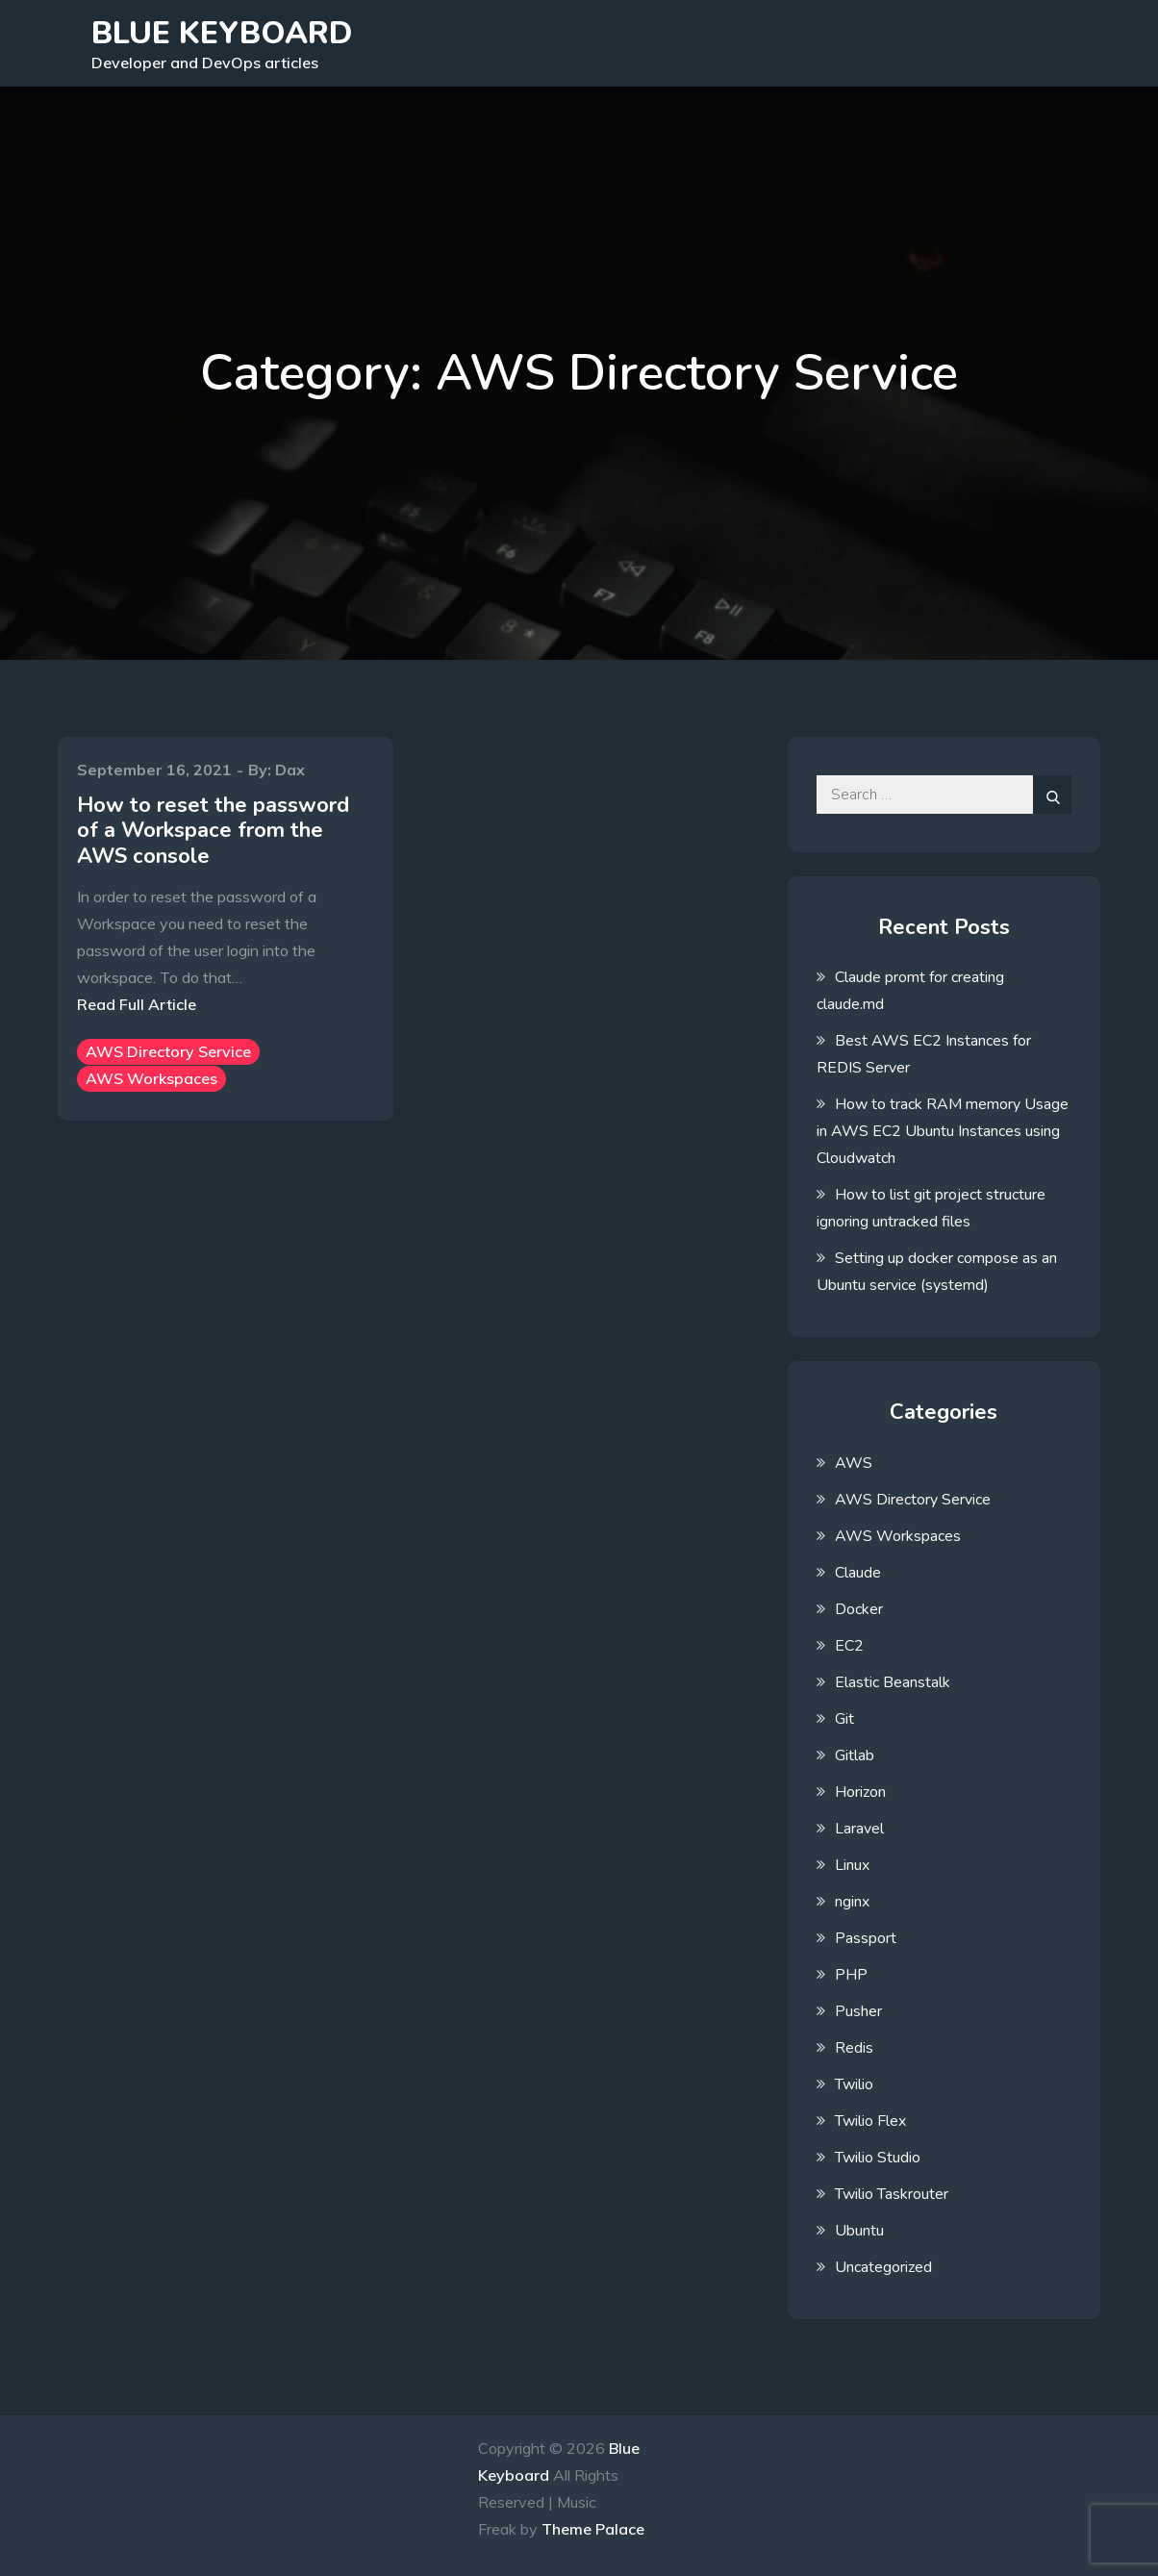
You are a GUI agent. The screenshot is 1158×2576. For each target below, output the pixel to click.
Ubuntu (859, 2230)
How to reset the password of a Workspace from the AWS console (213, 831)
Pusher (858, 2011)
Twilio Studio (877, 2157)
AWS (853, 1463)
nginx (852, 1901)
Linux (852, 1865)
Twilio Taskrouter (891, 2194)
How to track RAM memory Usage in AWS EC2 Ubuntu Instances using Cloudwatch (943, 1131)
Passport (865, 1938)
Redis (854, 2047)
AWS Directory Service (168, 1051)
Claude (858, 1572)
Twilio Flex (870, 2121)
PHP (851, 1974)
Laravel (859, 1828)
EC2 (849, 1645)
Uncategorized (883, 2267)
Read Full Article (136, 1004)
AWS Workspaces (151, 1078)
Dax (290, 769)
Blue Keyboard (221, 33)
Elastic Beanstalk (892, 1682)
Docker (859, 1609)
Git (844, 1719)
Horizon (860, 1792)
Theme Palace (592, 2528)
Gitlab (854, 1755)
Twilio (854, 2084)
